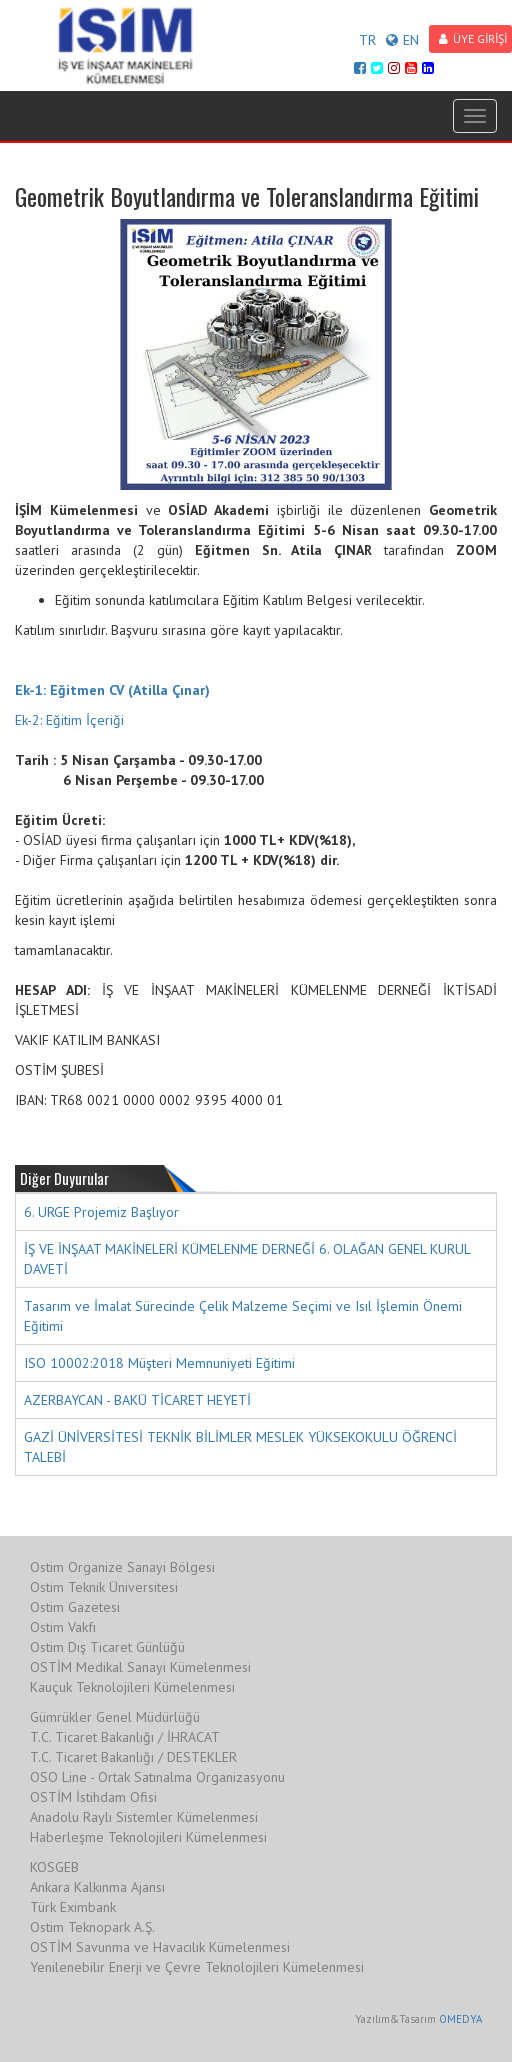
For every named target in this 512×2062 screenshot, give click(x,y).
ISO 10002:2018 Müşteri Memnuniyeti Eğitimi (159, 1363)
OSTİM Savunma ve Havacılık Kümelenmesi (160, 1947)
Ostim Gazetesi (75, 1607)
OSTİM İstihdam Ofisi (93, 1797)
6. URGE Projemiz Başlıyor (101, 1212)
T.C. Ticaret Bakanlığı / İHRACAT (125, 1737)
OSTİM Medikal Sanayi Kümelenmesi (140, 1667)
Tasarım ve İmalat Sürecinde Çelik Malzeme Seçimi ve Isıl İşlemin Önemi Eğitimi (243, 1316)
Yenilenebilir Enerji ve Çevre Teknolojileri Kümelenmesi (197, 1967)
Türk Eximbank (73, 1907)
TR (367, 40)
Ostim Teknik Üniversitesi (104, 1587)
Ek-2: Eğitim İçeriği (69, 720)
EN (402, 40)
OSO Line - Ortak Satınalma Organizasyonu (157, 1777)
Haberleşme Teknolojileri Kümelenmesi (148, 1837)
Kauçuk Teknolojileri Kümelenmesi (132, 1687)
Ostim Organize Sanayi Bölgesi (122, 1567)
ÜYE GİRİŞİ (473, 38)
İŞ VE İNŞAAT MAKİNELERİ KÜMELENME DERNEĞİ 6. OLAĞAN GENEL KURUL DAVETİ (247, 1259)
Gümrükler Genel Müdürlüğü (115, 1717)
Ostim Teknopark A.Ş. (92, 1927)
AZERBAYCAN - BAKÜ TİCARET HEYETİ (137, 1400)
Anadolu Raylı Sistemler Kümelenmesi (144, 1817)
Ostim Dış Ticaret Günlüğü (107, 1647)
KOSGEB (54, 1867)
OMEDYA (460, 2019)
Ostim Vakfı (63, 1627)
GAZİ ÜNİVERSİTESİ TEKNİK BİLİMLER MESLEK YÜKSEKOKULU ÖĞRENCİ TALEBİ (240, 1447)
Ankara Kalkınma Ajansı (97, 1887)
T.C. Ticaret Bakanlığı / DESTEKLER (133, 1757)
